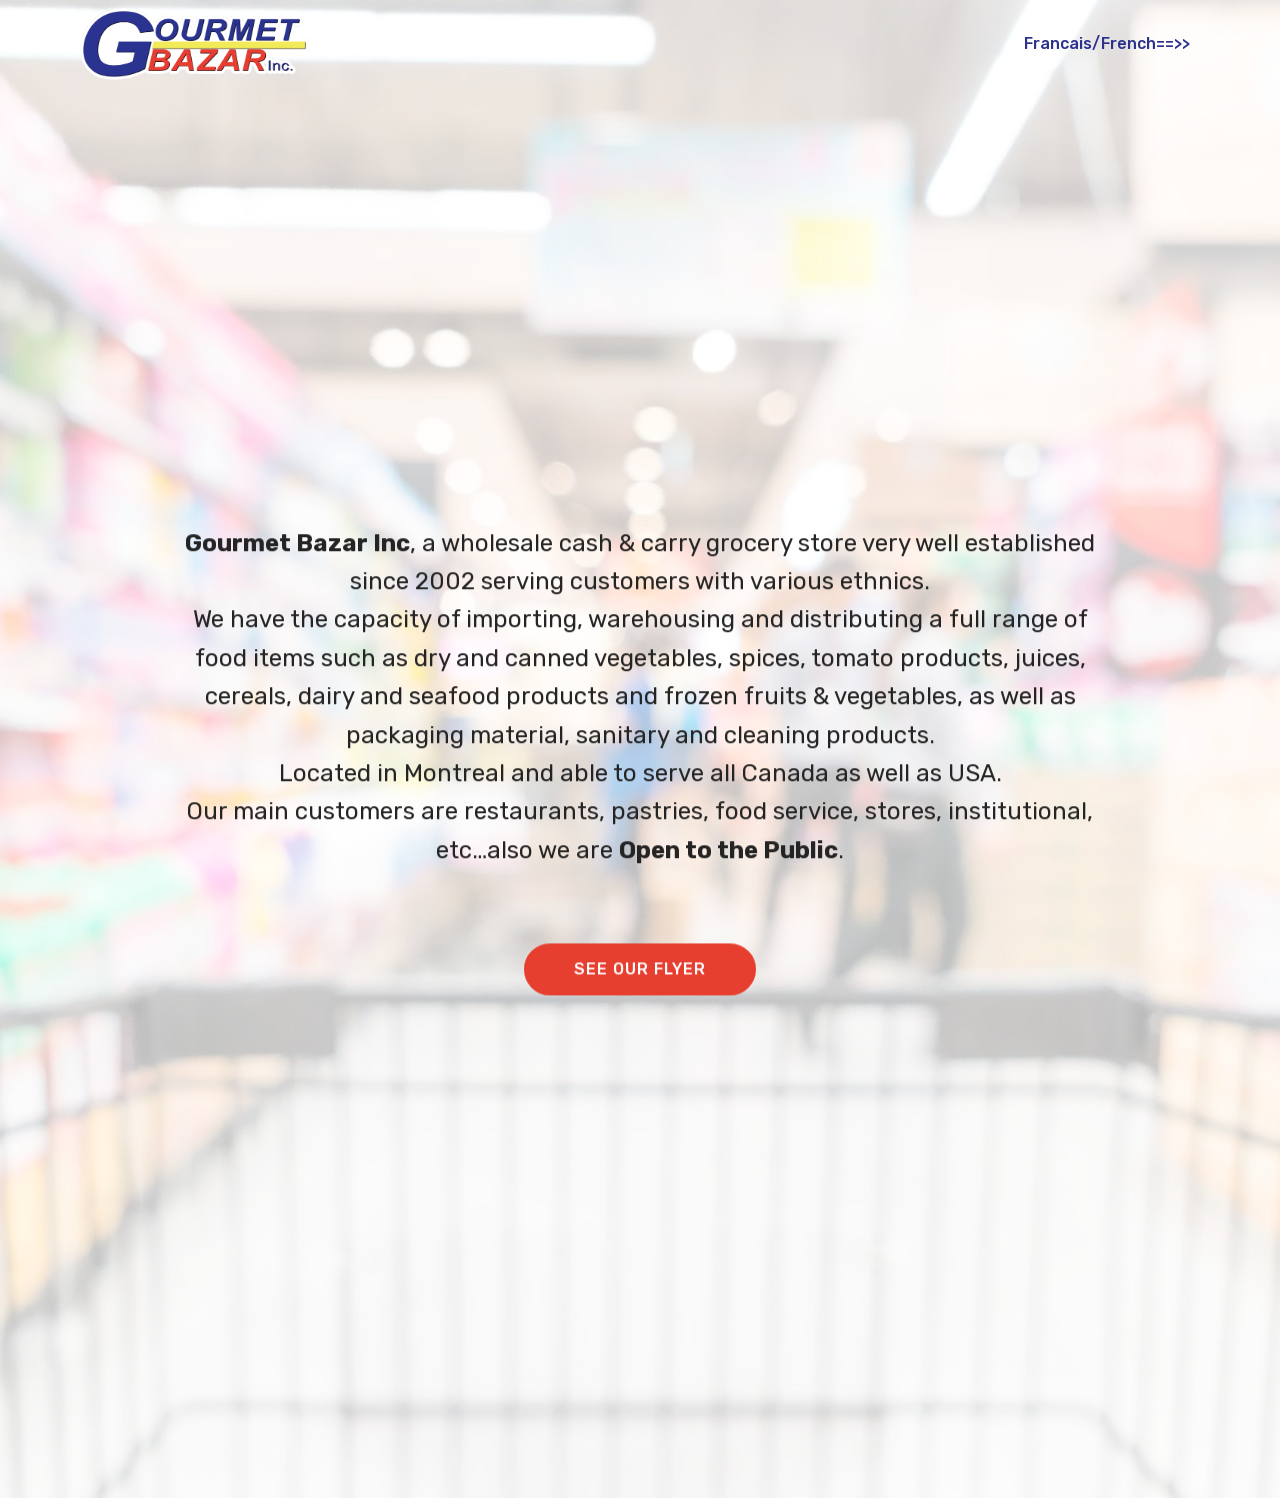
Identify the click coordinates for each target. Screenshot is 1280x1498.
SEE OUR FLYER (640, 970)
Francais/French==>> (1107, 43)
